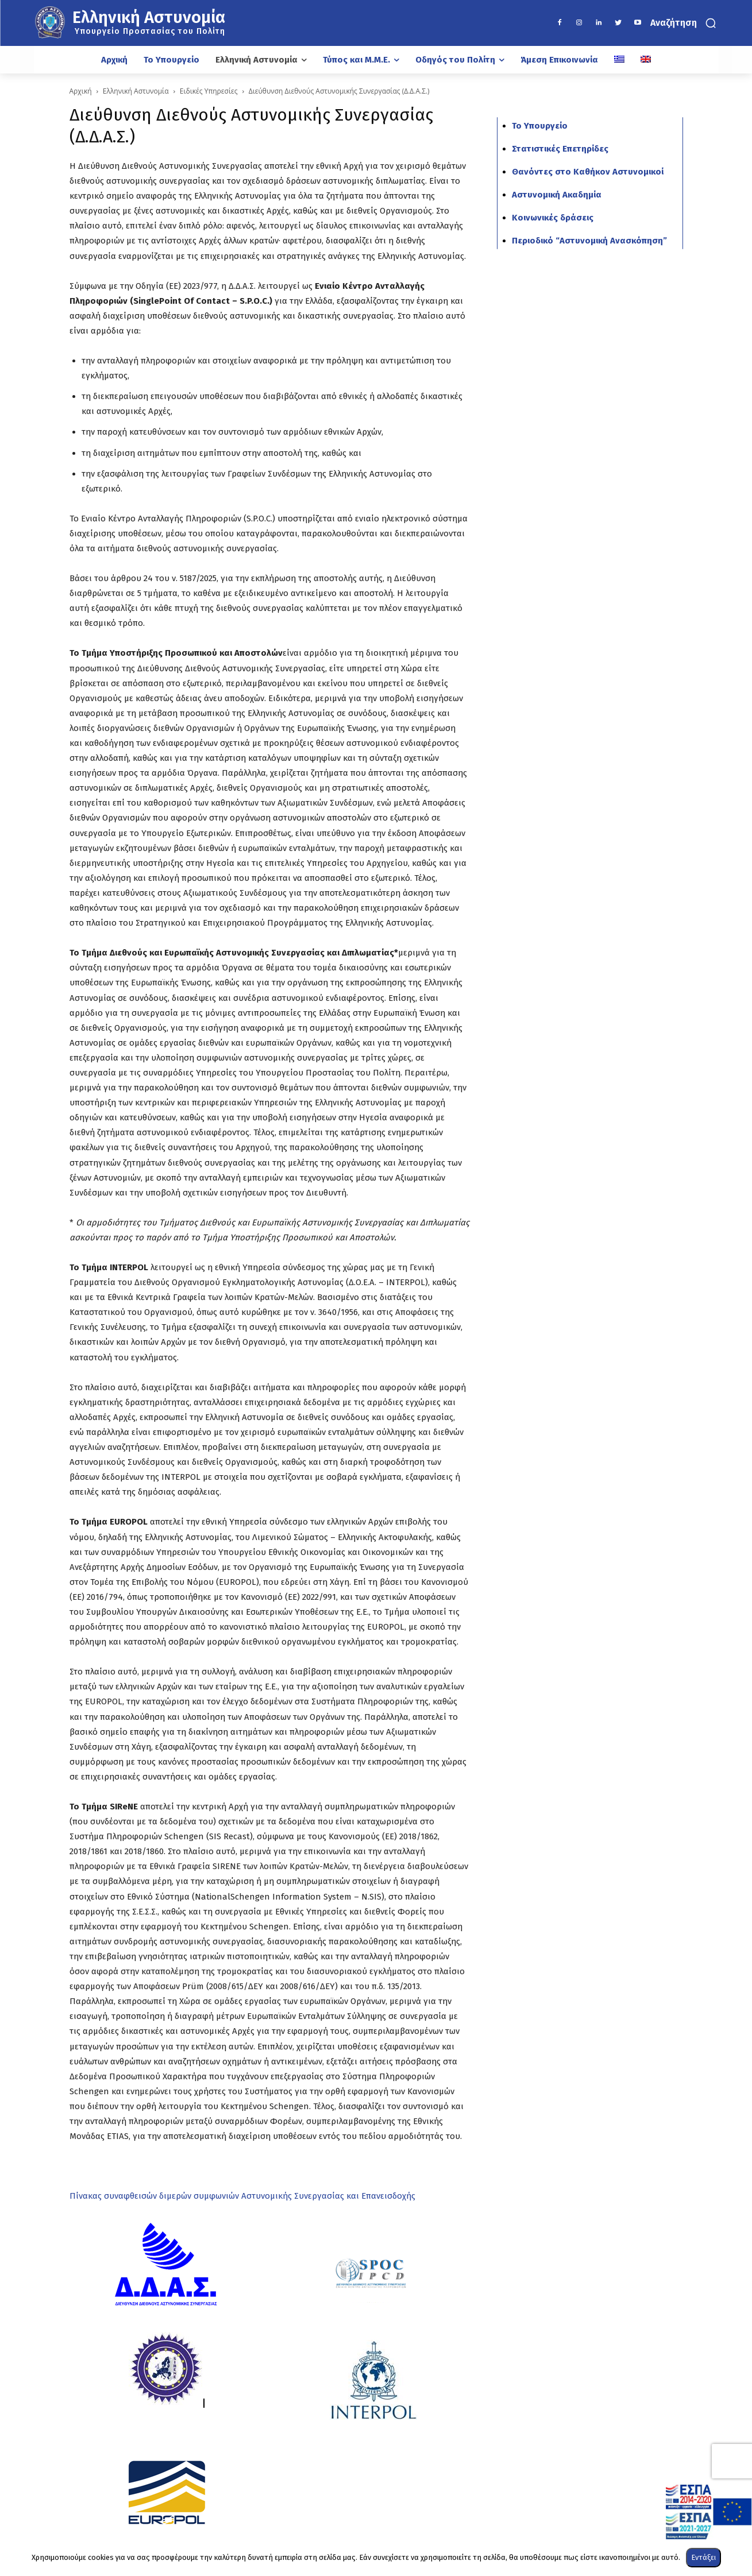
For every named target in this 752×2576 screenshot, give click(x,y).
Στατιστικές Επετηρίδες (560, 149)
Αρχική (81, 91)
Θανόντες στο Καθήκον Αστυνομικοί (588, 172)
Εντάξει (703, 2557)
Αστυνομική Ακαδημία (556, 194)
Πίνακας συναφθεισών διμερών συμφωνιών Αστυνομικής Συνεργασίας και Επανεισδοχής (242, 2196)
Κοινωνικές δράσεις (552, 217)
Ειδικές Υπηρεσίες (209, 91)
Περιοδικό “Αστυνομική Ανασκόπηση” (589, 240)
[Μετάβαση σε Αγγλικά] (646, 60)
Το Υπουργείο (540, 126)
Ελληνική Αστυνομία (136, 91)
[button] (684, 23)
